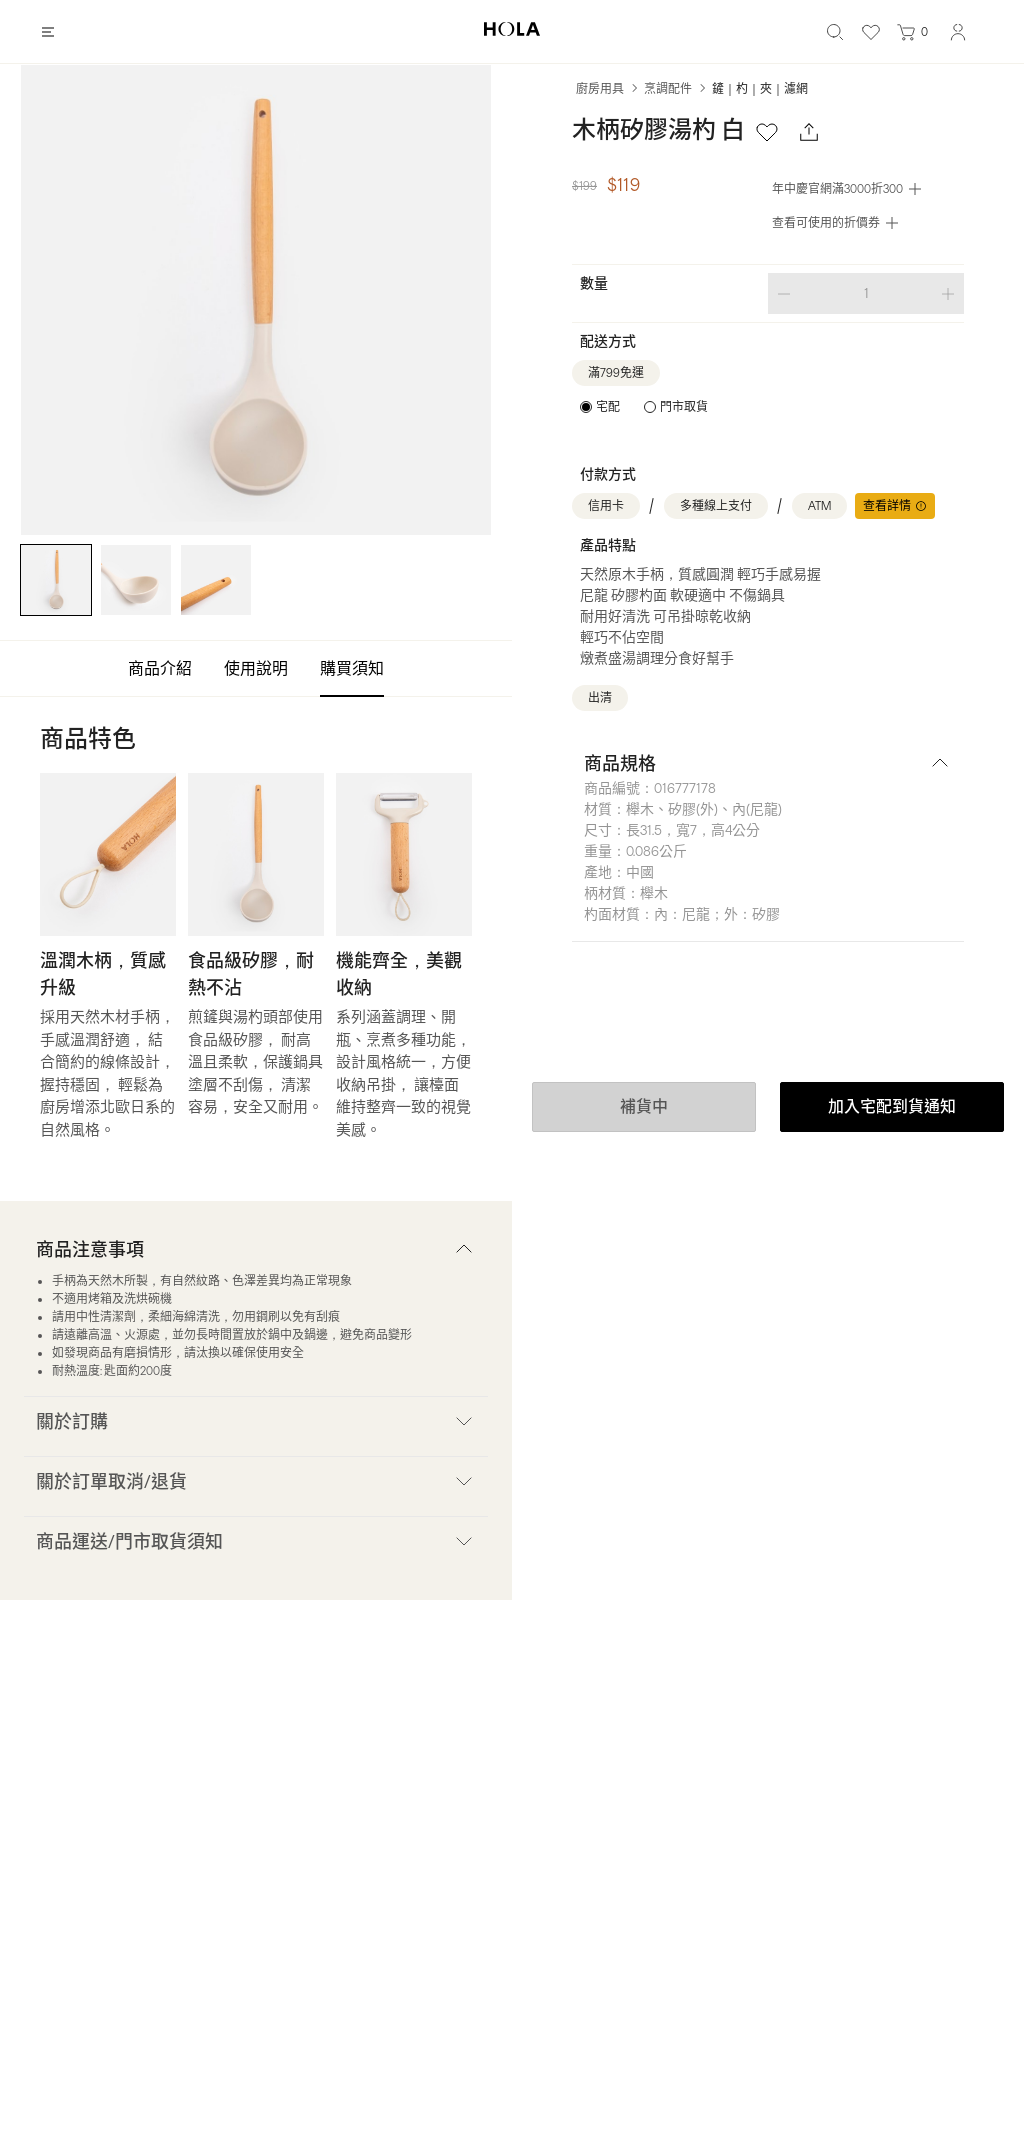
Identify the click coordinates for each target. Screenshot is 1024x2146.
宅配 (608, 407)
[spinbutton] (866, 293)
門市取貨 (684, 407)
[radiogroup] (644, 407)
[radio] (600, 407)
